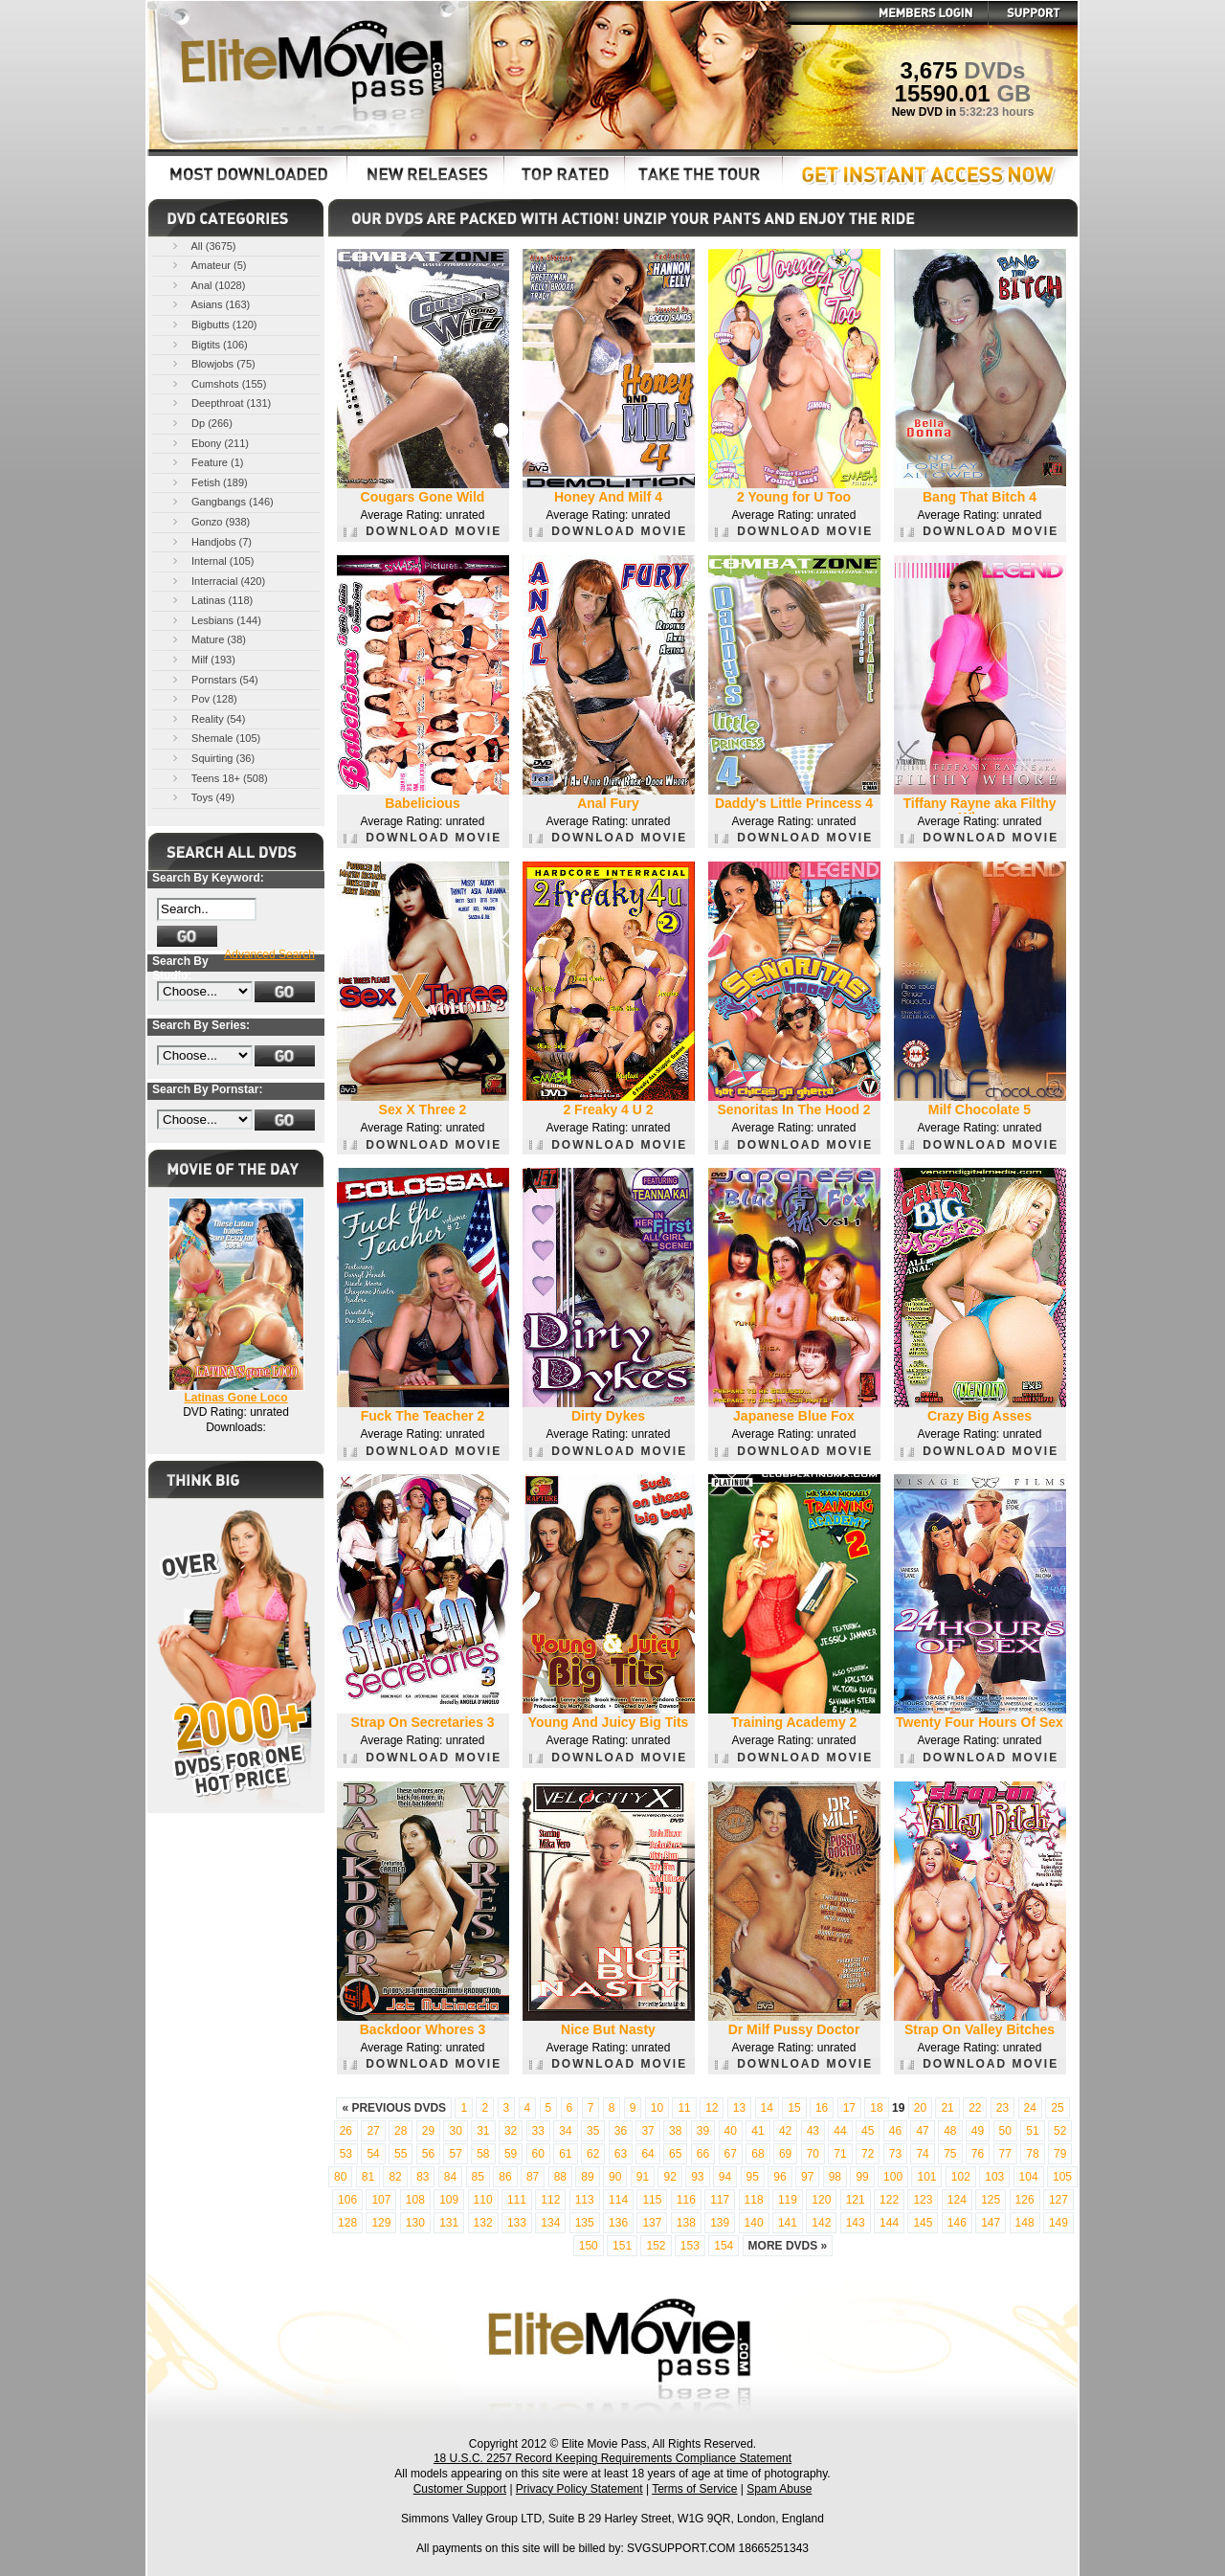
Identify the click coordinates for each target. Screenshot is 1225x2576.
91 (642, 2177)
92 (669, 2177)
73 (895, 2154)
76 (977, 2154)
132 (483, 2222)
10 (657, 2108)
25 (1057, 2108)
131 (448, 2222)
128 (347, 2222)
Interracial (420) (217, 580)
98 (835, 2177)
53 (346, 2154)
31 (483, 2131)
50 (1005, 2131)
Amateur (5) (208, 264)
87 (532, 2177)
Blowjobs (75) (212, 363)
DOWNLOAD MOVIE (422, 531)
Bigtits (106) (208, 344)
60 (538, 2154)
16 (821, 2108)
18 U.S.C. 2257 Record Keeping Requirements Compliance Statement (612, 2458)
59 (510, 2154)
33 (538, 2131)
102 (960, 2177)
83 (422, 2177)
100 (892, 2177)
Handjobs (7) (210, 541)
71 (840, 2154)
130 (415, 2222)
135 (584, 2222)
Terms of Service (694, 2489)
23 (1002, 2108)
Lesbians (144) (215, 620)
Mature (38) (207, 639)
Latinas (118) (211, 600)
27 (373, 2131)
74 (922, 2154)
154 (723, 2245)
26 (346, 2131)
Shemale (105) (214, 737)
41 (757, 2131)
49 (977, 2131)
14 (767, 2108)
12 (711, 2108)
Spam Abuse (779, 2489)
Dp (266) (201, 422)
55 (400, 2154)
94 (725, 2177)
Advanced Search (269, 954)
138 (686, 2222)
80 (340, 2177)
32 (510, 2131)
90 (615, 2177)
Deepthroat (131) (220, 402)
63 (620, 2154)
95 (752, 2177)
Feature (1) (206, 462)
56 (428, 2154)
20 (920, 2108)
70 (813, 2154)
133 (516, 2222)
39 (703, 2131)
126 (1025, 2199)
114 (618, 2199)
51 (1032, 2131)
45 (867, 2131)
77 (1005, 2154)
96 (779, 2177)
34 (565, 2131)
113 (584, 2199)
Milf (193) (202, 659)
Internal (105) (211, 560)
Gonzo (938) (209, 521)
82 (395, 2177)
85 (478, 2177)
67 (730, 2154)
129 (380, 2222)
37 (647, 2131)
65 (675, 2154)
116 (686, 2199)
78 (1032, 2154)
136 (618, 2222)
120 (821, 2199)
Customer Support (459, 2489)
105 (1062, 2177)
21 (947, 2108)
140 (754, 2222)
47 (922, 2131)
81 (368, 2177)
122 (889, 2199)
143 (855, 2222)
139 (719, 2222)
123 (922, 2199)
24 (1030, 2108)
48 (950, 2131)
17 (849, 2108)
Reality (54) (207, 718)
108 (415, 2199)
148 (1025, 2222)
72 (867, 2154)
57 (455, 2154)
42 (785, 2131)
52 (1060, 2131)
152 (655, 2245)
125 (990, 2199)
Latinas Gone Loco (235, 1397)
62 (593, 2154)
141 (787, 2222)
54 (373, 2154)
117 (719, 2199)
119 (787, 2199)
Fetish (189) (208, 482)
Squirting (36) (212, 757)
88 (560, 2177)
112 (550, 2199)
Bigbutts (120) (213, 324)
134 (550, 2222)
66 (703, 2154)
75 (950, 2154)
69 (785, 2154)
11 (684, 2108)
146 (957, 2222)
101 (926, 2177)
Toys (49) (201, 797)
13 (739, 2108)
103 (994, 2177)
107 (380, 2199)
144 (889, 2222)
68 (757, 2154)
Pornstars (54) (213, 679)
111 (516, 2199)
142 (821, 2222)
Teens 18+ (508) (218, 778)
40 (730, 2131)
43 (813, 2131)
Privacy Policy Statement (579, 2489)
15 (794, 2108)
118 (754, 2199)
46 (895, 2131)
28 (400, 2131)
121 (855, 2199)
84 (450, 2177)
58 (483, 2154)
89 (587, 2177)
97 (807, 2177)
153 (690, 2245)
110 (483, 2199)
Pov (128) (203, 698)
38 (675, 2131)
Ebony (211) (209, 443)
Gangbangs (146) (221, 501)
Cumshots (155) (217, 383)
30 (455, 2131)
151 (622, 2245)
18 (876, 2108)
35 (593, 2131)
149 (1058, 2222)
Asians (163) (209, 304)
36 (620, 2131)
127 (1058, 2199)
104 (1028, 2177)
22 (975, 2108)
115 (651, 2199)
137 (651, 2222)
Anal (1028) (207, 285)
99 (862, 2177)
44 (840, 2131)
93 (697, 2177)
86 (505, 2177)
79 (1060, 2154)
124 (957, 2199)
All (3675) (202, 245)
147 (990, 2222)
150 (588, 2245)
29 (428, 2131)
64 (647, 2154)
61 (565, 2154)
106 (347, 2199)
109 (448, 2199)
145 (922, 2222)
